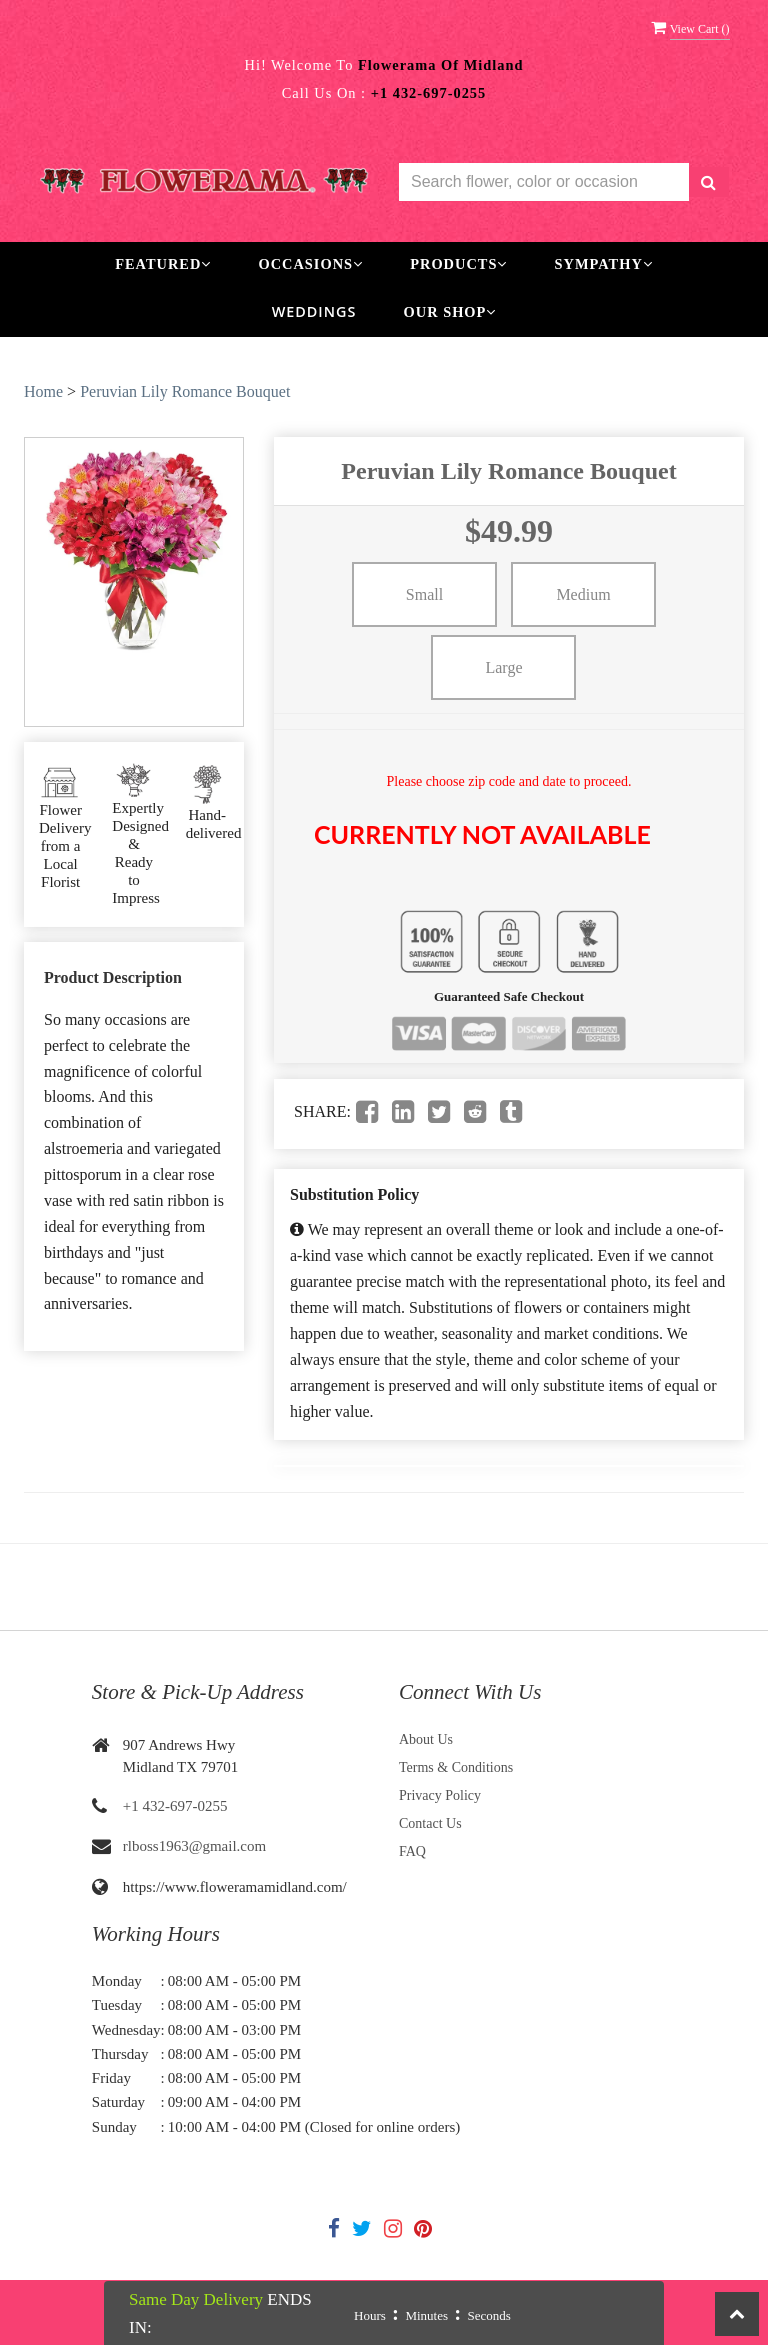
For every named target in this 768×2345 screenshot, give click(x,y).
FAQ (412, 1851)
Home (43, 391)
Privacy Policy (440, 1795)
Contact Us (430, 1823)
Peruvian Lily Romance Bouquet (185, 391)
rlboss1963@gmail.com (194, 1846)
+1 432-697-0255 (175, 1806)
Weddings (314, 311)
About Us (426, 1739)
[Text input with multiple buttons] (544, 182)
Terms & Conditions (456, 1767)
